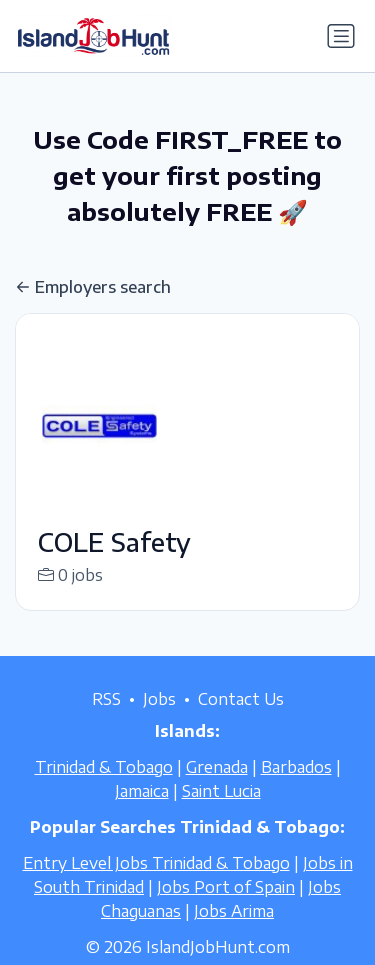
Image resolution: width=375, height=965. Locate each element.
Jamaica (142, 812)
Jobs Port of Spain (226, 908)
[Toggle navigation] (341, 36)
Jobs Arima (234, 932)
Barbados (296, 788)
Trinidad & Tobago (104, 788)
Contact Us (241, 720)
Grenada (217, 788)
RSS (106, 720)
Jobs (159, 720)
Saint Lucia (221, 812)
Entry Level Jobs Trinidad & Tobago (156, 884)
